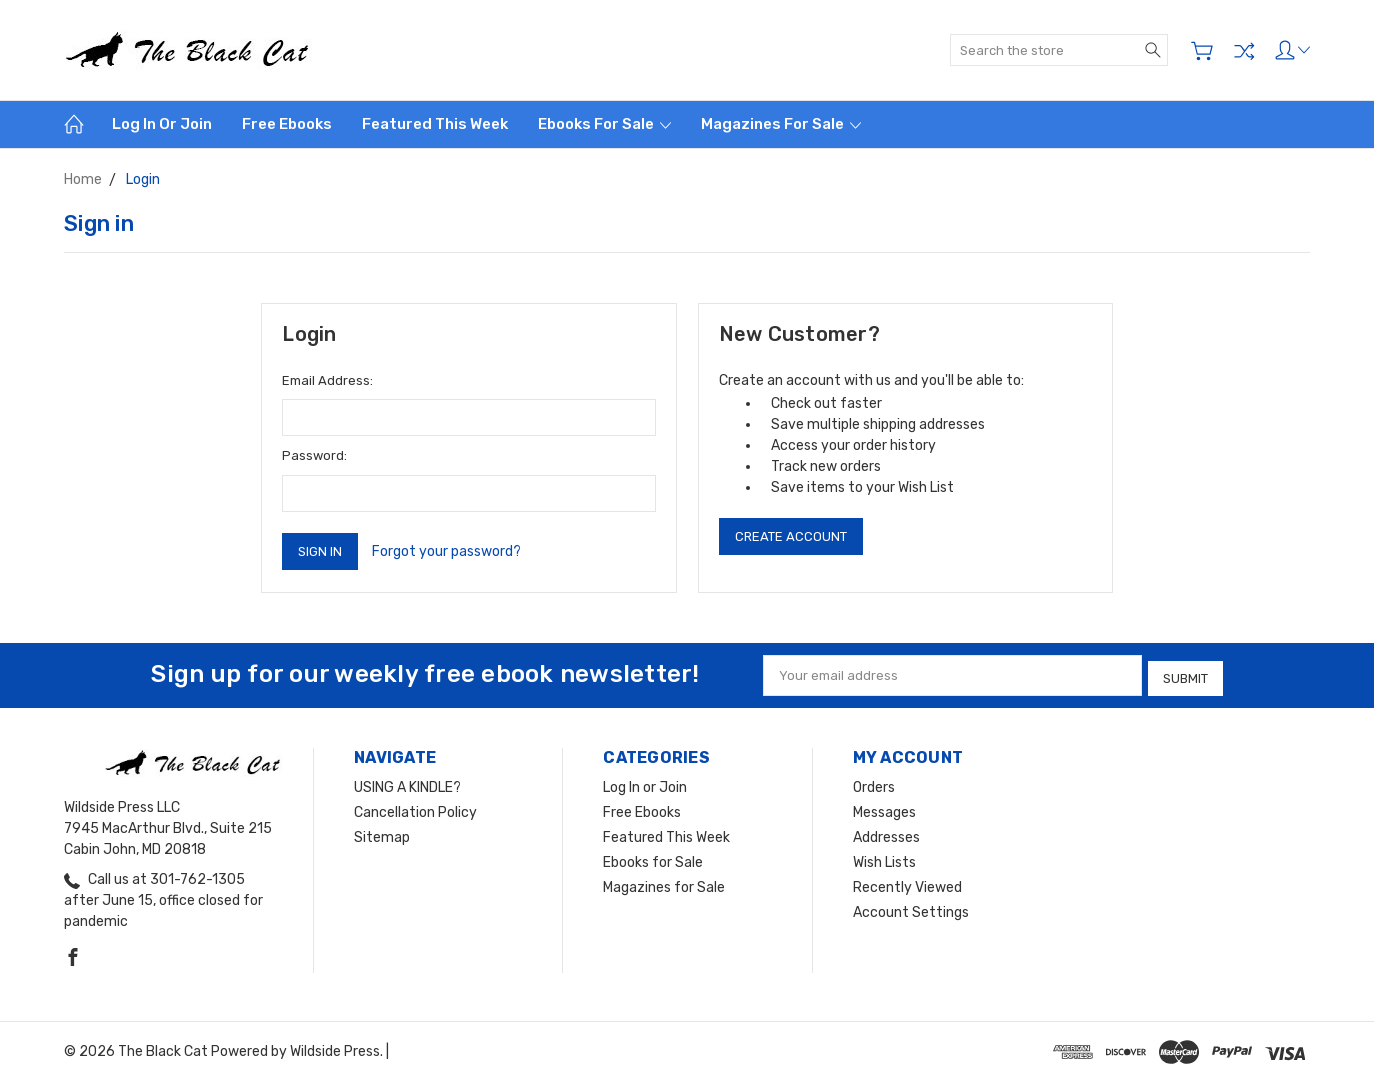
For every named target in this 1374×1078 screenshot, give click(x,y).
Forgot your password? (446, 551)
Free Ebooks (287, 124)
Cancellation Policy (415, 808)
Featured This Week (435, 124)
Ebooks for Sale (604, 124)
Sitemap (382, 833)
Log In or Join (162, 124)
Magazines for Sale (781, 124)
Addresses (886, 833)
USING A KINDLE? (407, 783)
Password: (314, 455)
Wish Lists (884, 858)
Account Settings (911, 908)
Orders (874, 783)
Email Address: (327, 380)
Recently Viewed (907, 883)
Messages (884, 808)
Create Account (791, 536)
